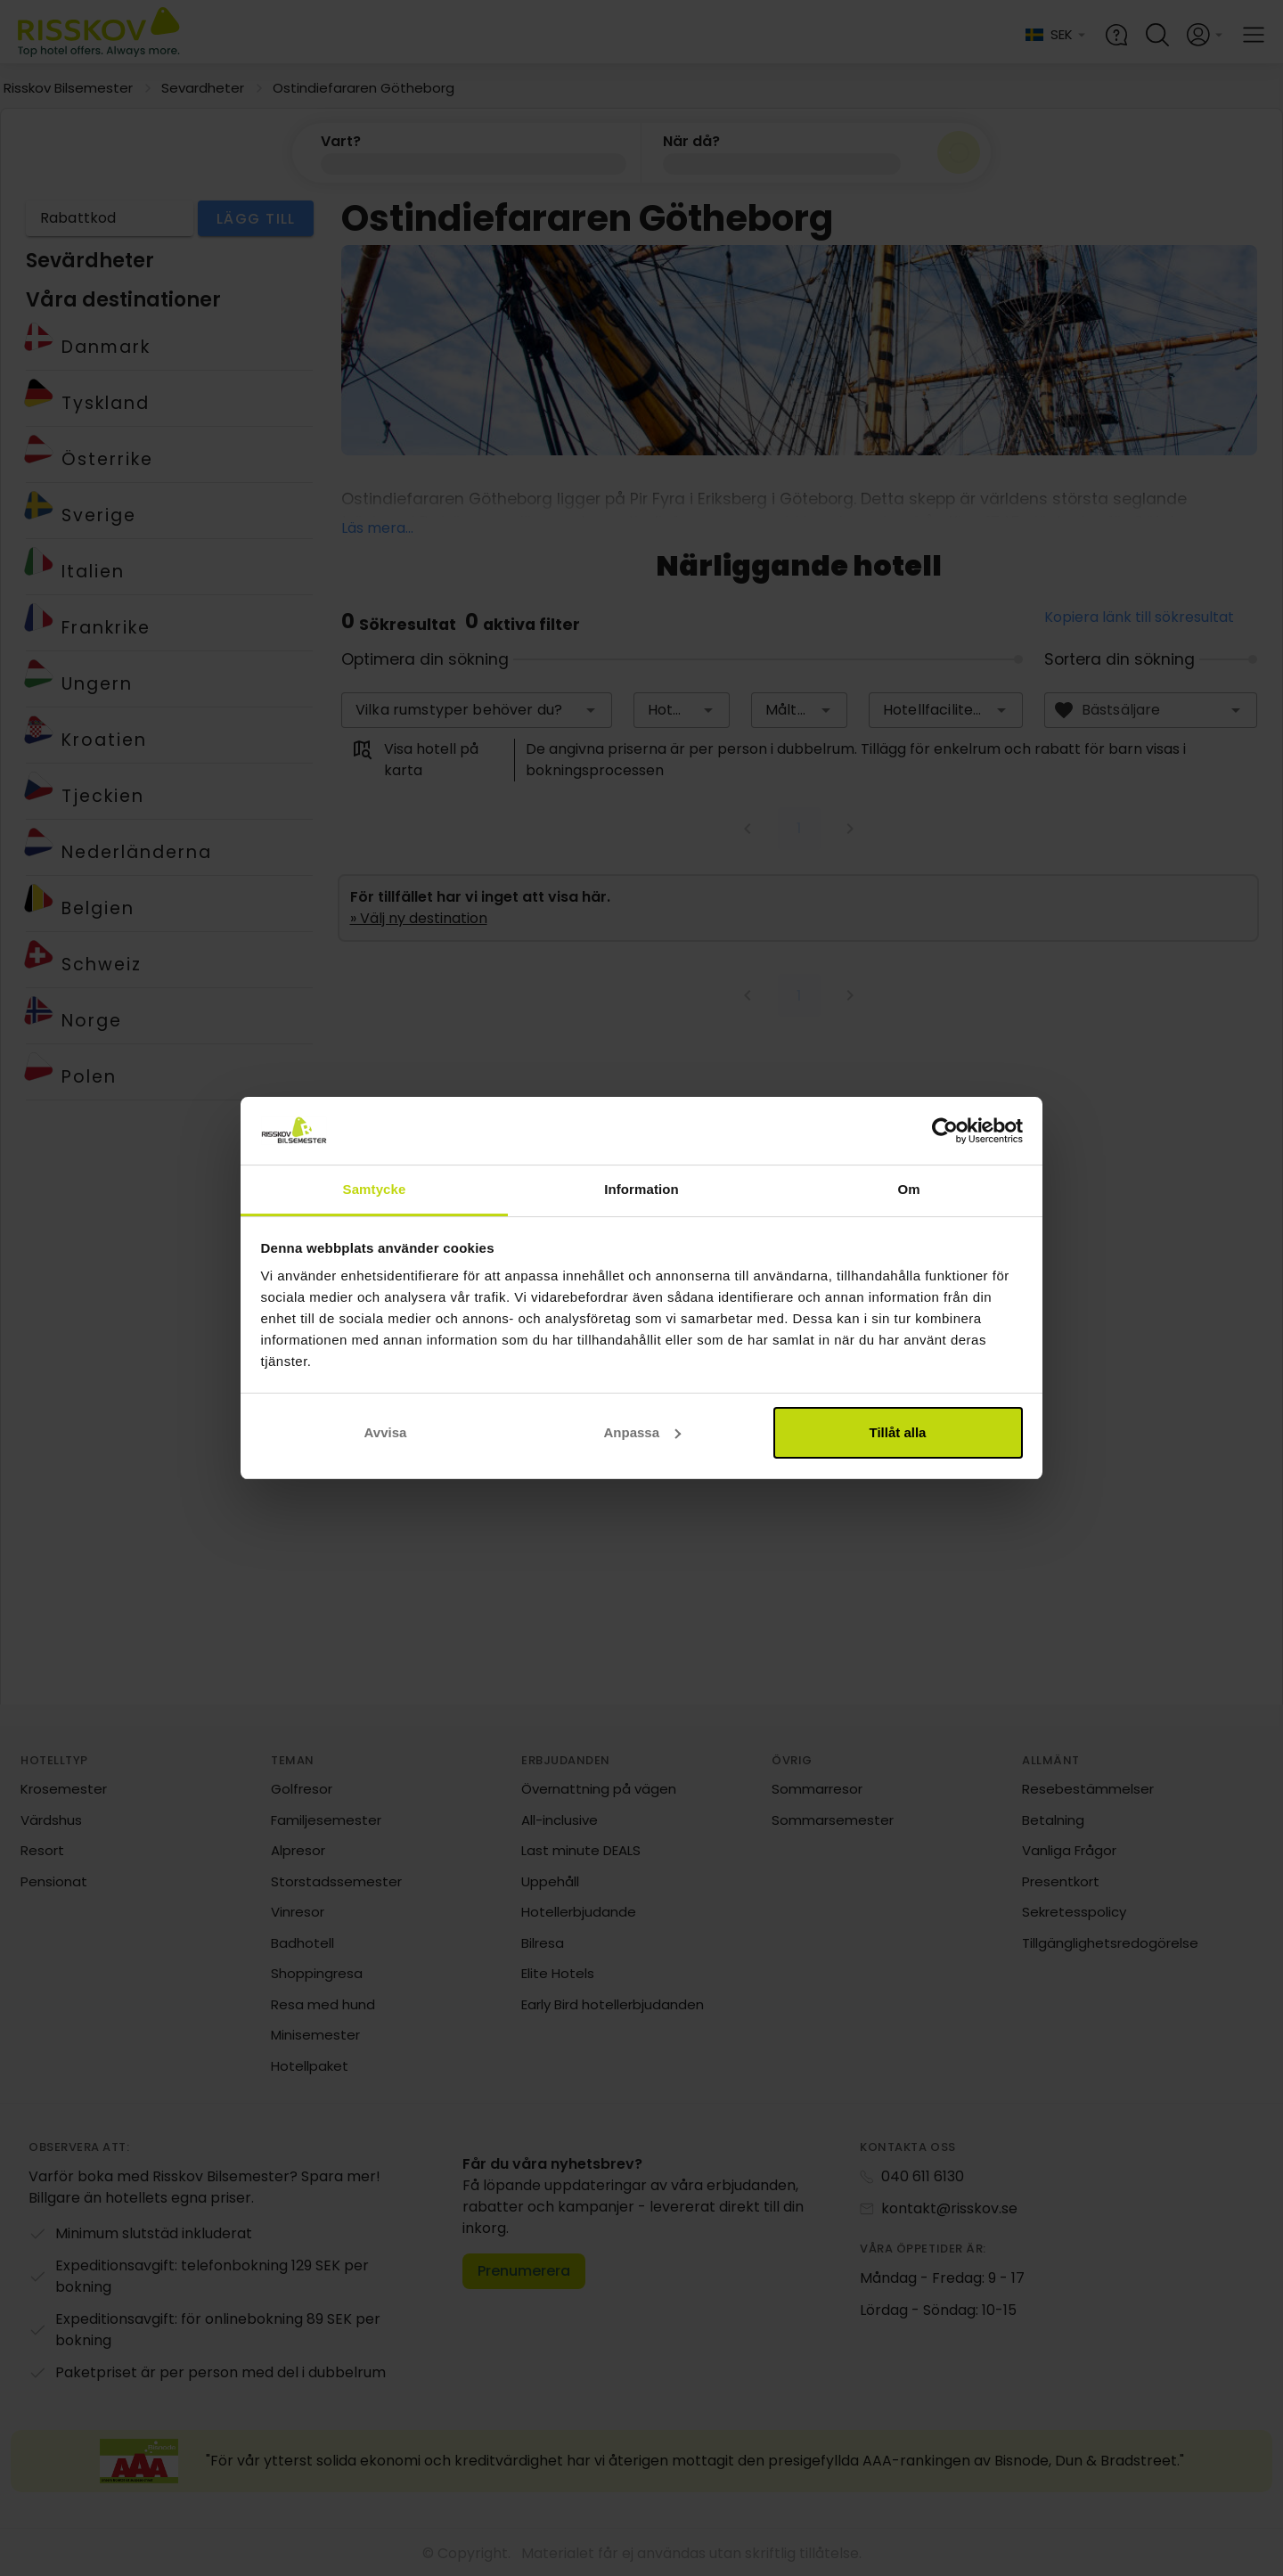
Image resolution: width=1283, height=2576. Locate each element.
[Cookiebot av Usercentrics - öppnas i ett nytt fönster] (945, 1130)
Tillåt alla (898, 1432)
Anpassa (642, 1432)
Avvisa (385, 1432)
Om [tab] (908, 1189)
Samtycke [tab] (374, 1189)
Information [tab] (641, 1189)
